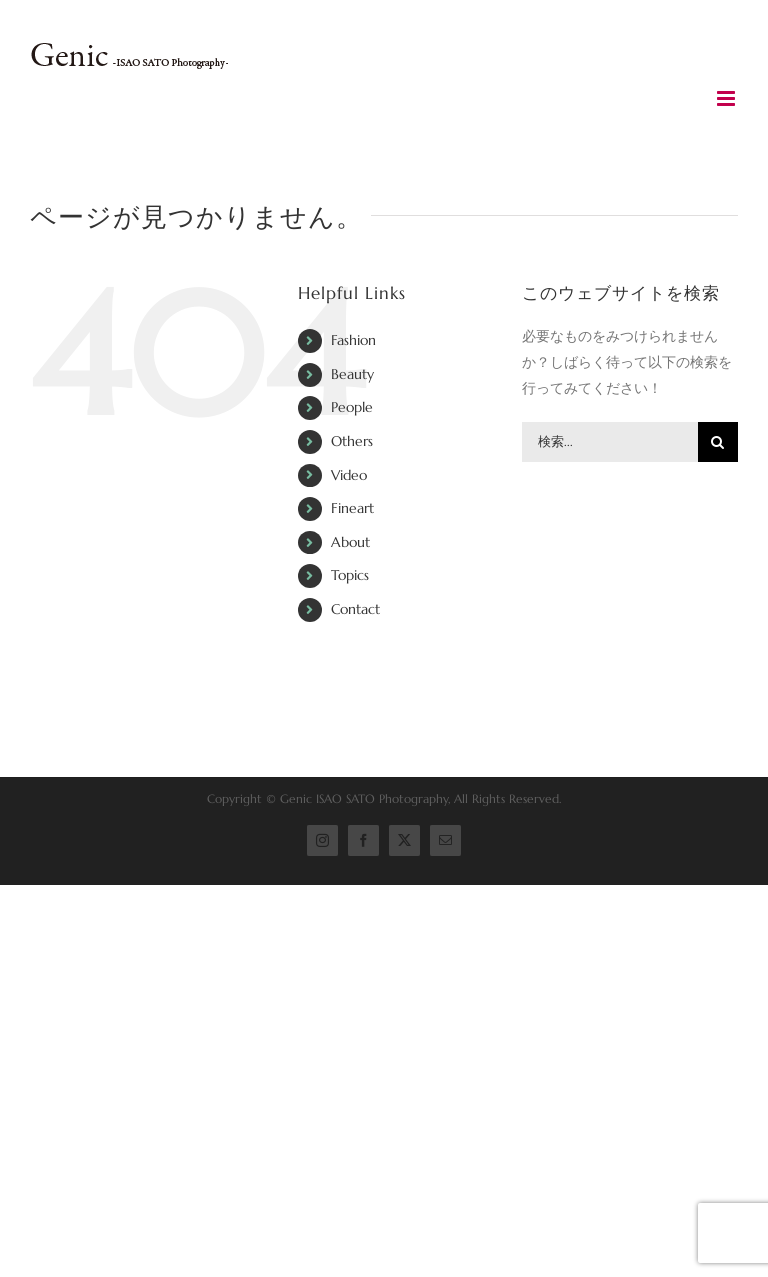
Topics (350, 575)
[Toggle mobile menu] (727, 98)
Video (349, 475)
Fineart (352, 508)
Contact (355, 609)
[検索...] (610, 442)
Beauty (352, 374)
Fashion (353, 340)
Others (352, 441)
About (350, 542)
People (352, 407)
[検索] (718, 442)
